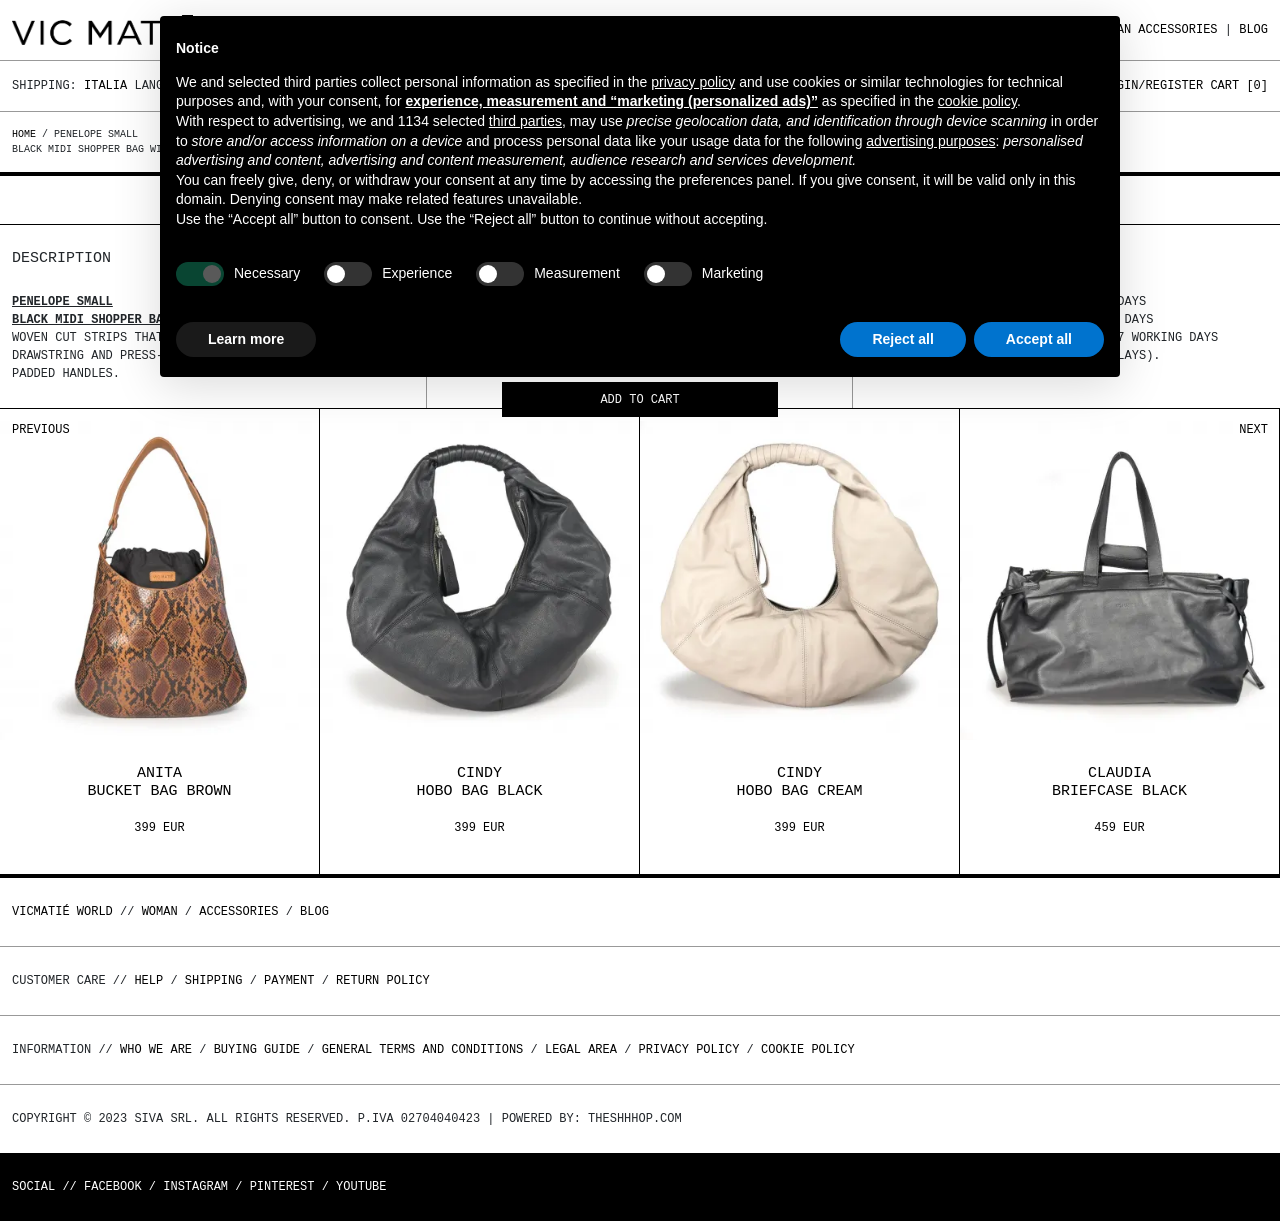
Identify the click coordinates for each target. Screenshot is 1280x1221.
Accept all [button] (1039, 339)
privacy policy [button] (693, 82)
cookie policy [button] (977, 101)
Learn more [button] (246, 339)
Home (27, 134)
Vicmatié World (62, 911)
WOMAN (160, 911)
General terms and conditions (423, 1049)
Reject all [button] (902, 339)
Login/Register (1152, 85)
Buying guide (257, 1049)
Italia (105, 85)
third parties (525, 121)
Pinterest (282, 1186)
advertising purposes (930, 141)
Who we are (156, 1049)
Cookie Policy (808, 1049)
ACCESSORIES (1177, 29)
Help (148, 980)
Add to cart (639, 400)
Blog (1253, 29)
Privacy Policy (689, 1049)
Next (1253, 429)
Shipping (214, 980)
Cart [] (1239, 85)
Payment (289, 980)
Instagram (195, 1186)
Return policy (383, 980)
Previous (41, 429)
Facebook (113, 1186)
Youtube (361, 1186)
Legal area (581, 1049)
